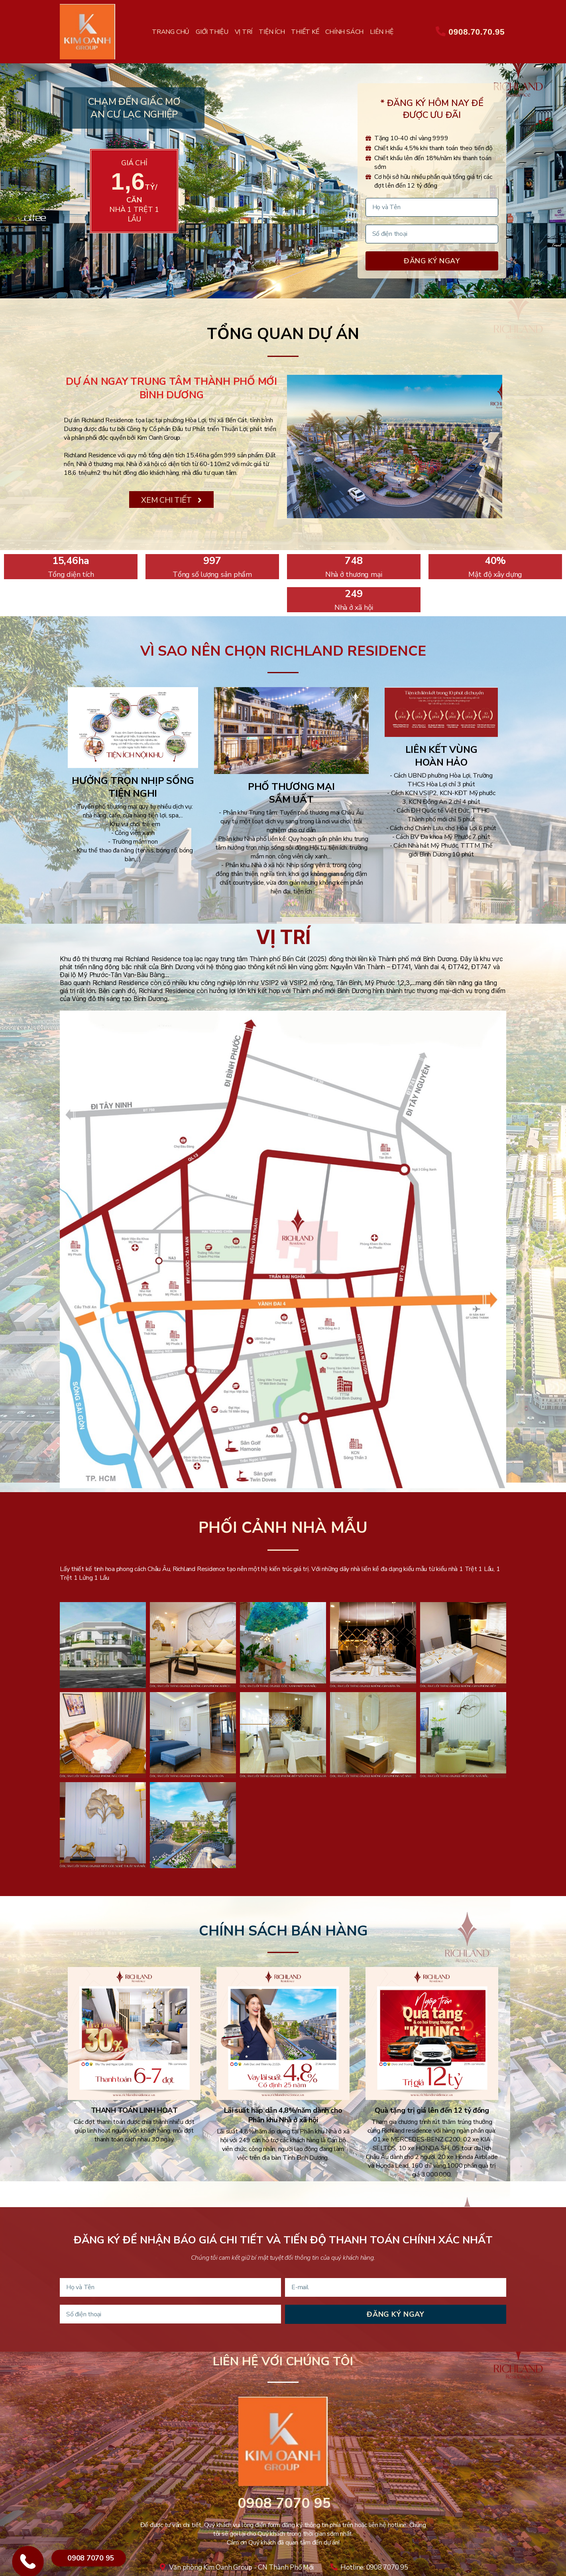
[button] (171, 499)
